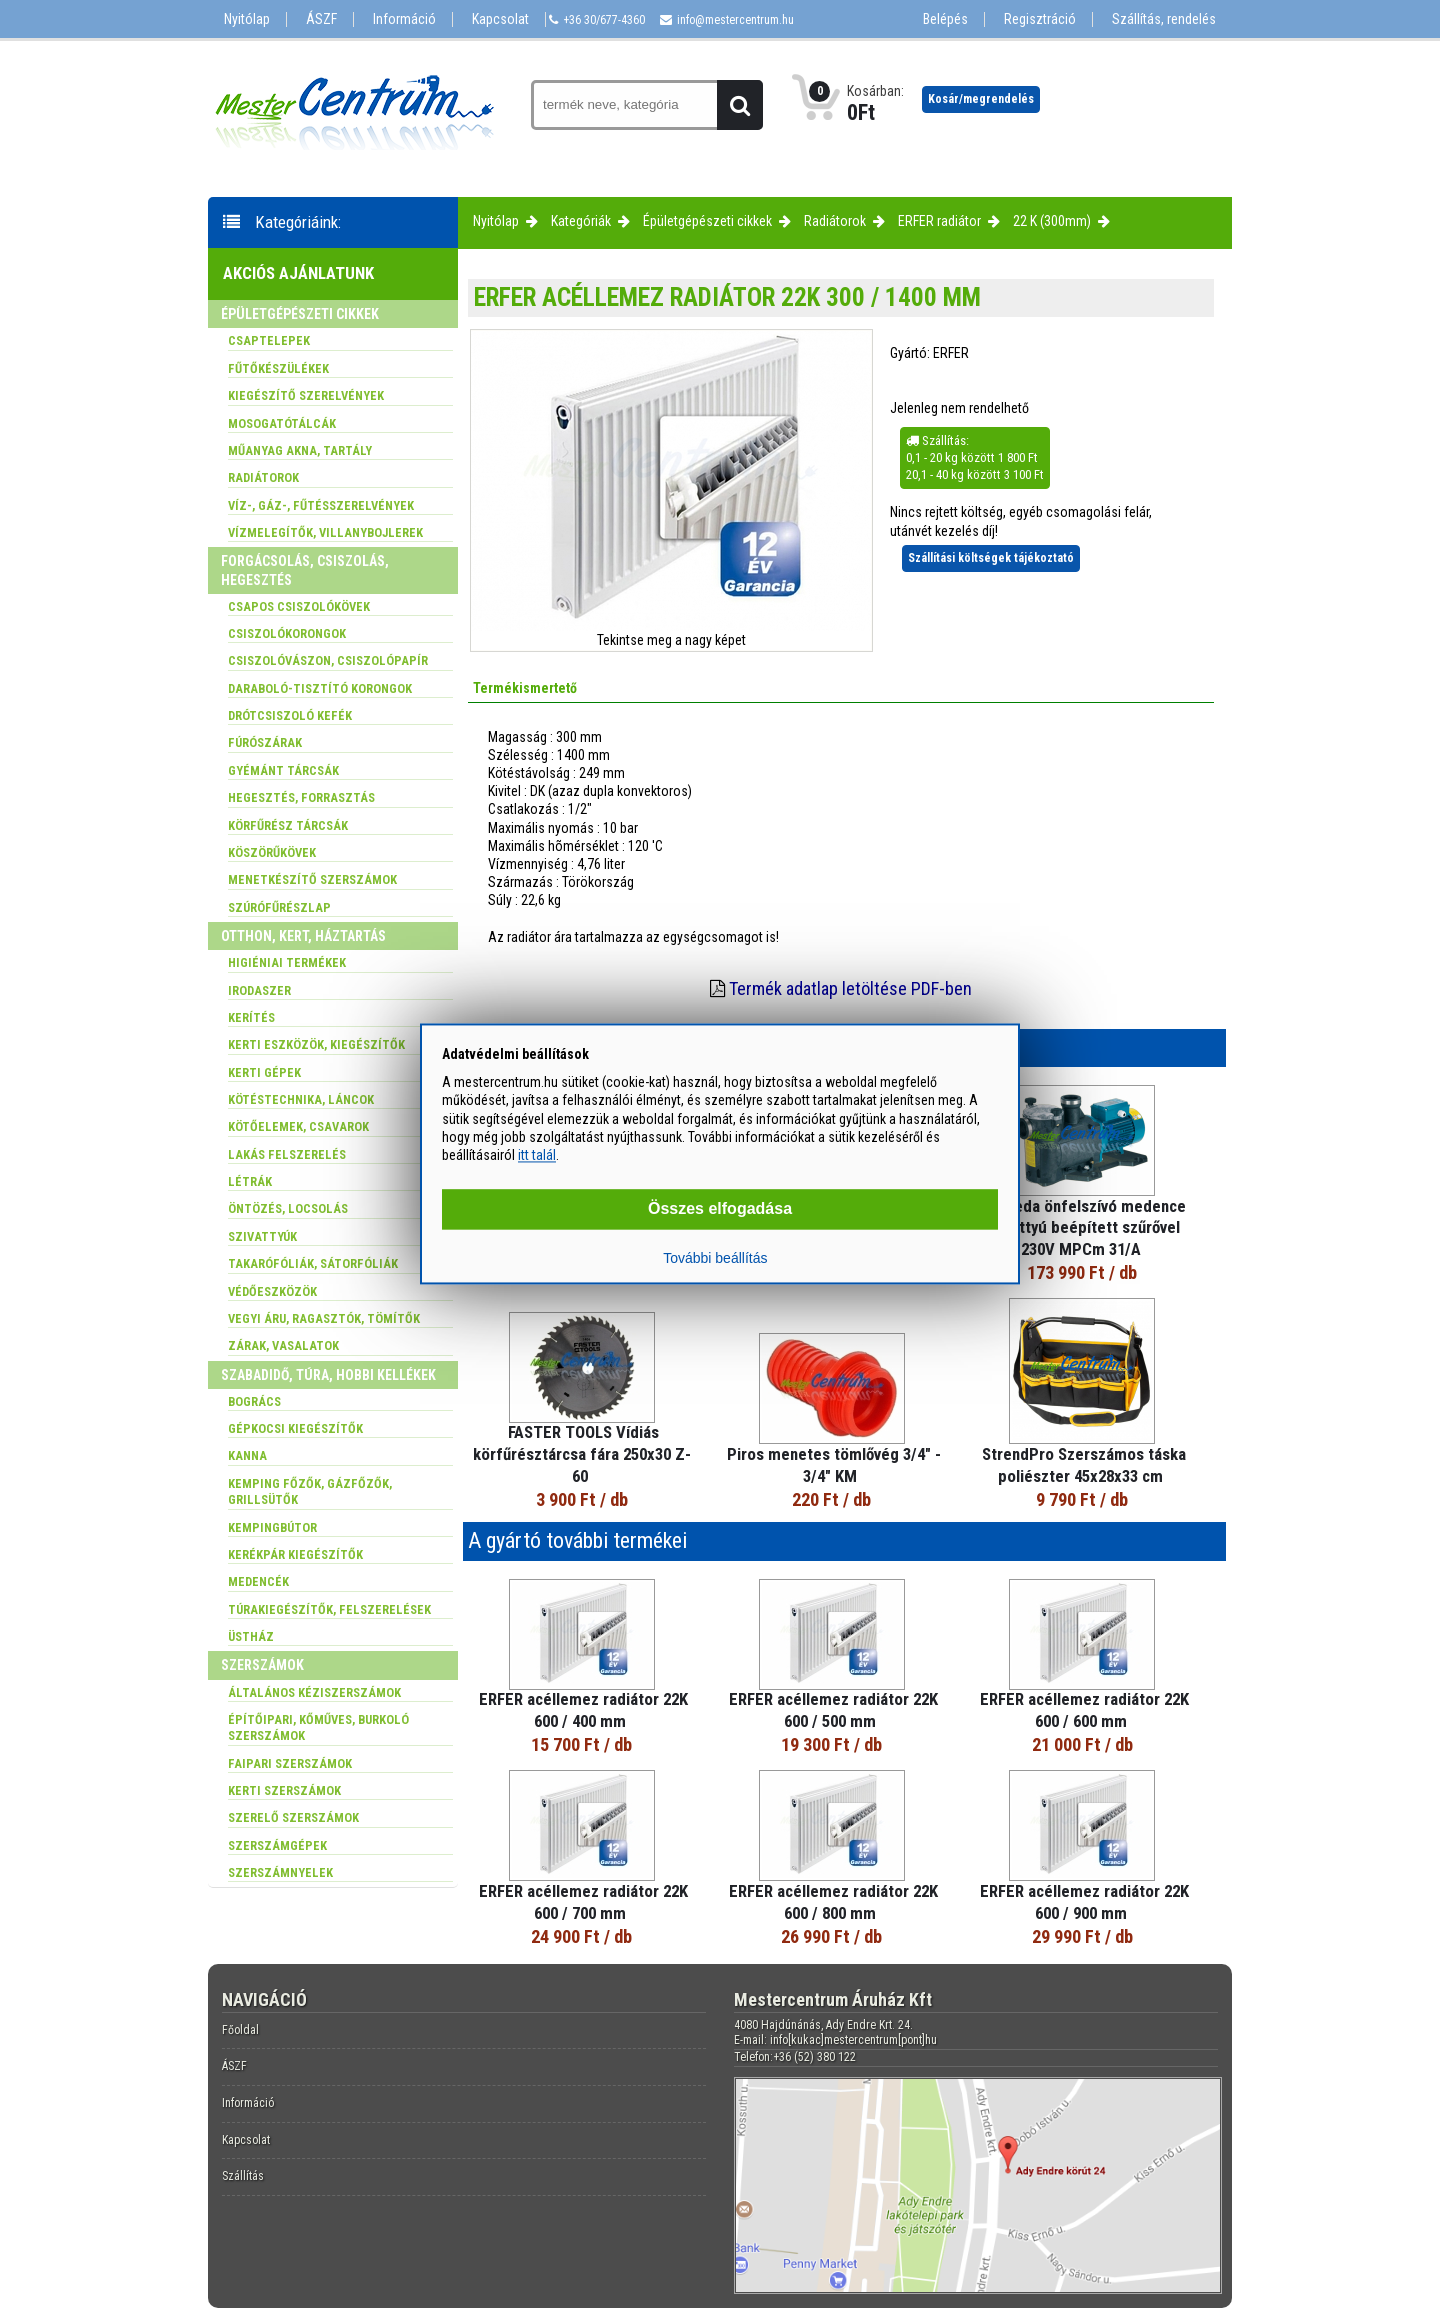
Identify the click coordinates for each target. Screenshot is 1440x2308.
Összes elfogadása (720, 1209)
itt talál (537, 1155)
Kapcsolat (500, 19)
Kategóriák (581, 221)
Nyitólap (247, 19)
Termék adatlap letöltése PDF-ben (850, 988)
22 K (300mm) (1052, 221)
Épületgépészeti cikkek (707, 221)
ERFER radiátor (939, 221)
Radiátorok (835, 221)
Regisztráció (1040, 19)
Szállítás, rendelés (1164, 19)
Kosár (981, 99)
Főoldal (240, 2030)
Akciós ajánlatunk (298, 273)
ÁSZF (321, 19)
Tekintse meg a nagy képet (671, 640)
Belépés (945, 19)
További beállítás (715, 1259)
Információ (404, 19)
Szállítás (243, 2176)
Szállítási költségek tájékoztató (991, 558)
